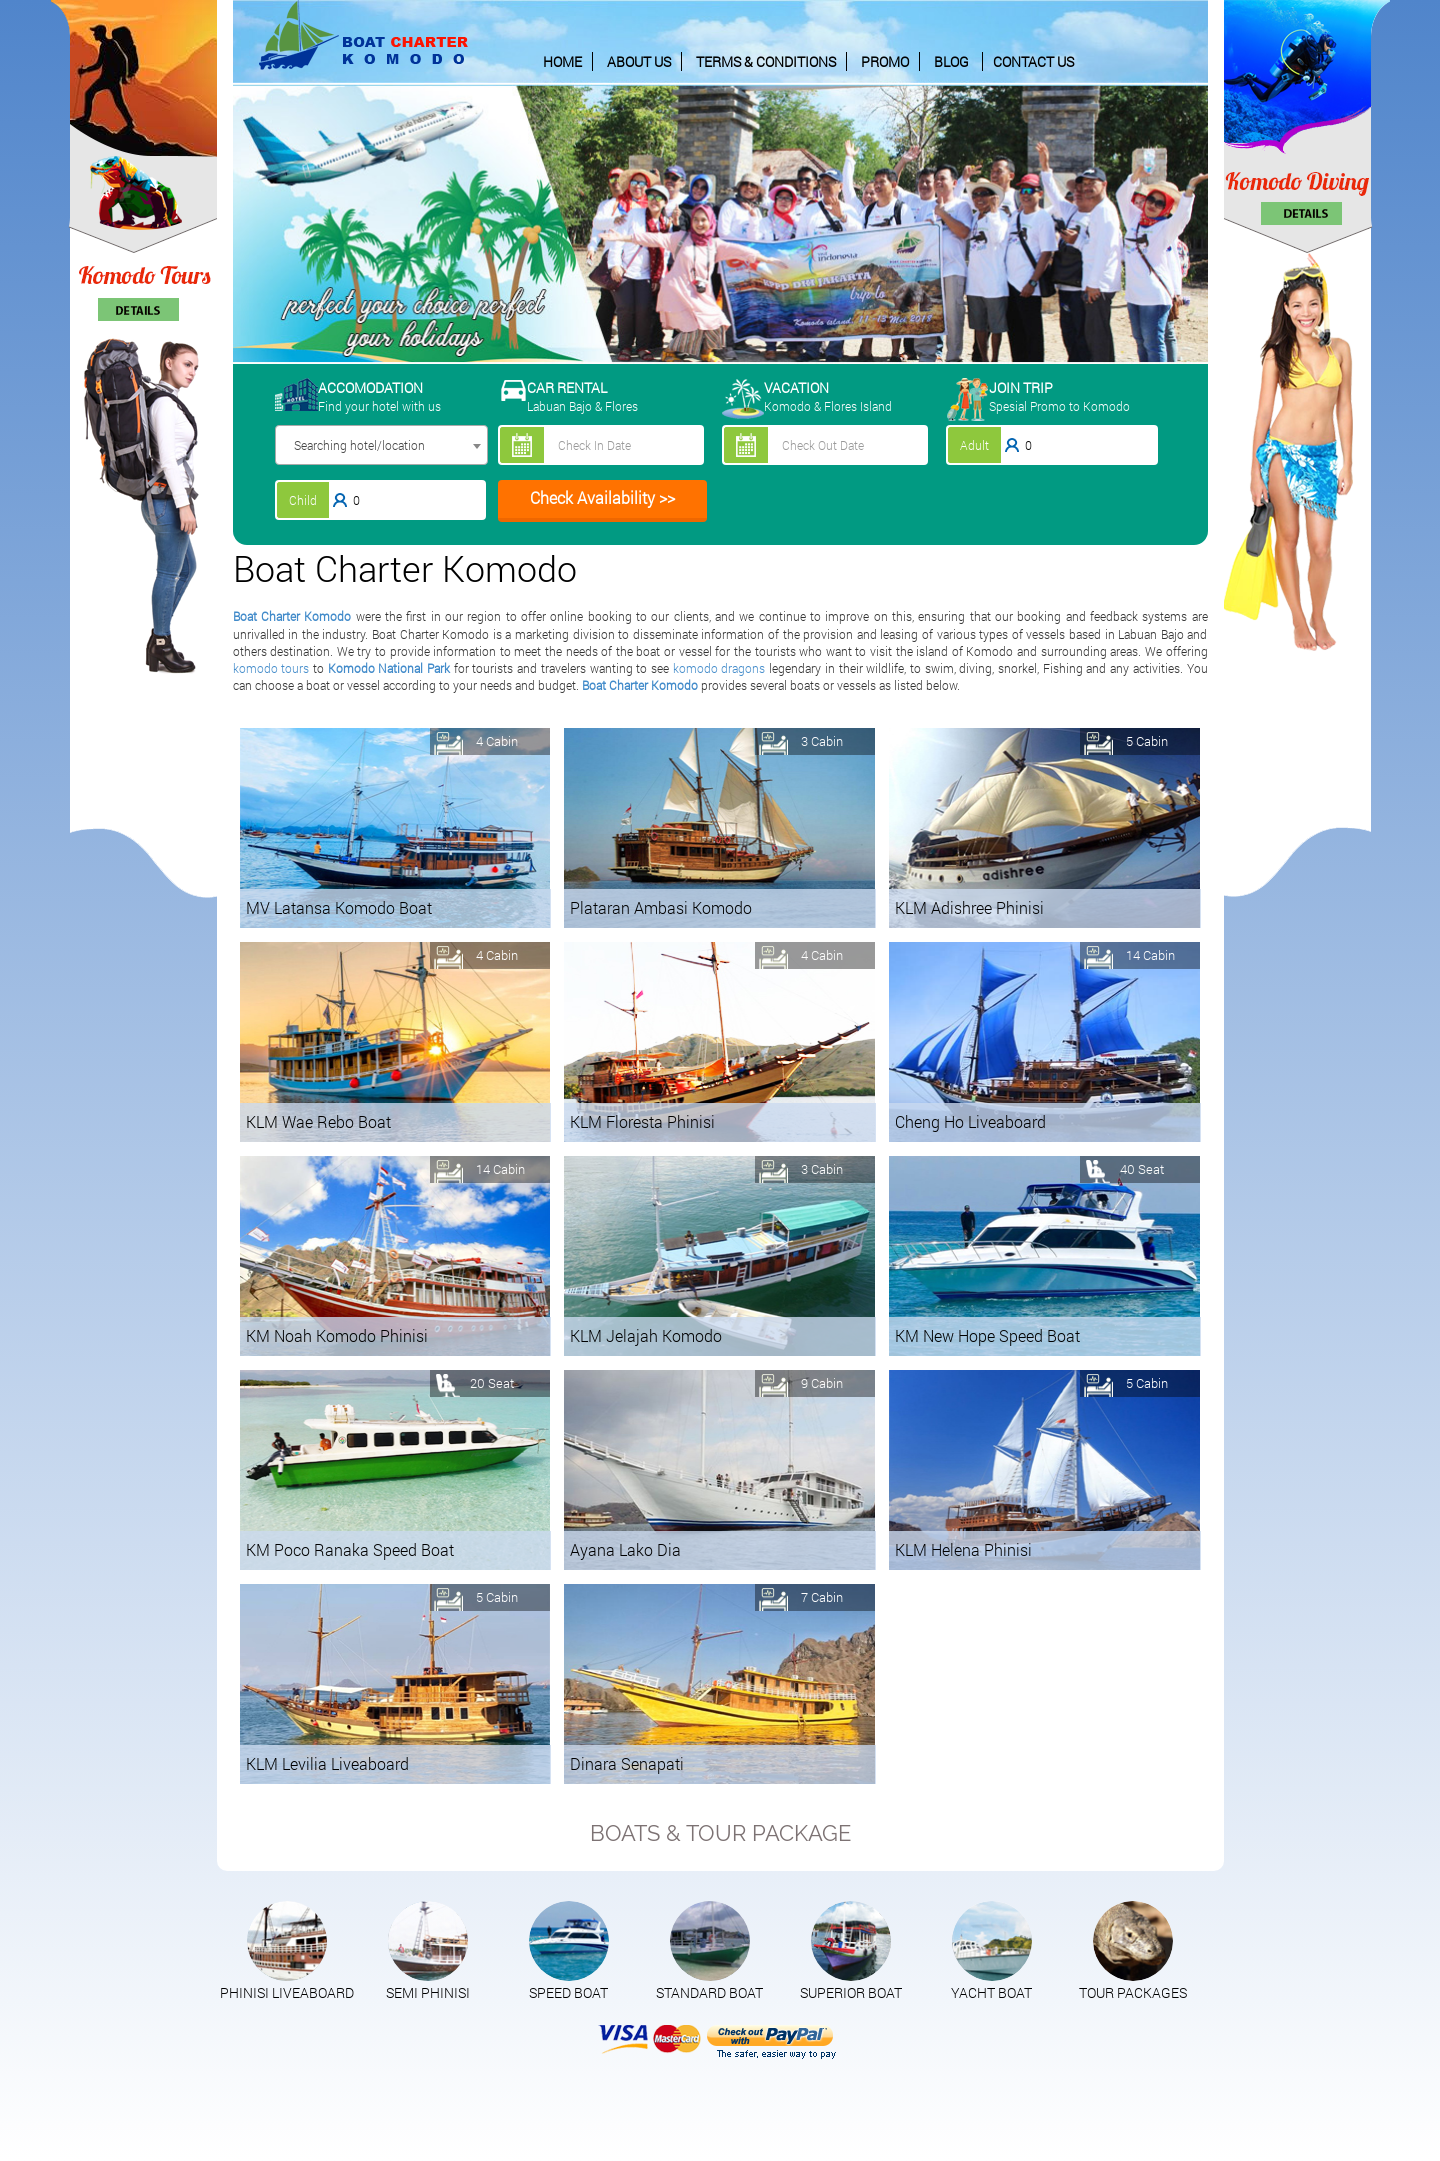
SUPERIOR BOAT (851, 1992)
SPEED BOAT (568, 1992)
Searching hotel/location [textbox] (359, 445)
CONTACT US (1033, 61)
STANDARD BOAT (709, 1992)
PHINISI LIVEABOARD (287, 1992)
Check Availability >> (602, 497)
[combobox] (381, 445)
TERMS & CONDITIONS (766, 61)
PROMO (885, 61)
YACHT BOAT (991, 1992)
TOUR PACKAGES (1133, 1992)
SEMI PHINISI (428, 1992)
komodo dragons (719, 668)
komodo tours (271, 668)
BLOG (951, 61)
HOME (562, 61)
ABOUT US (639, 61)
